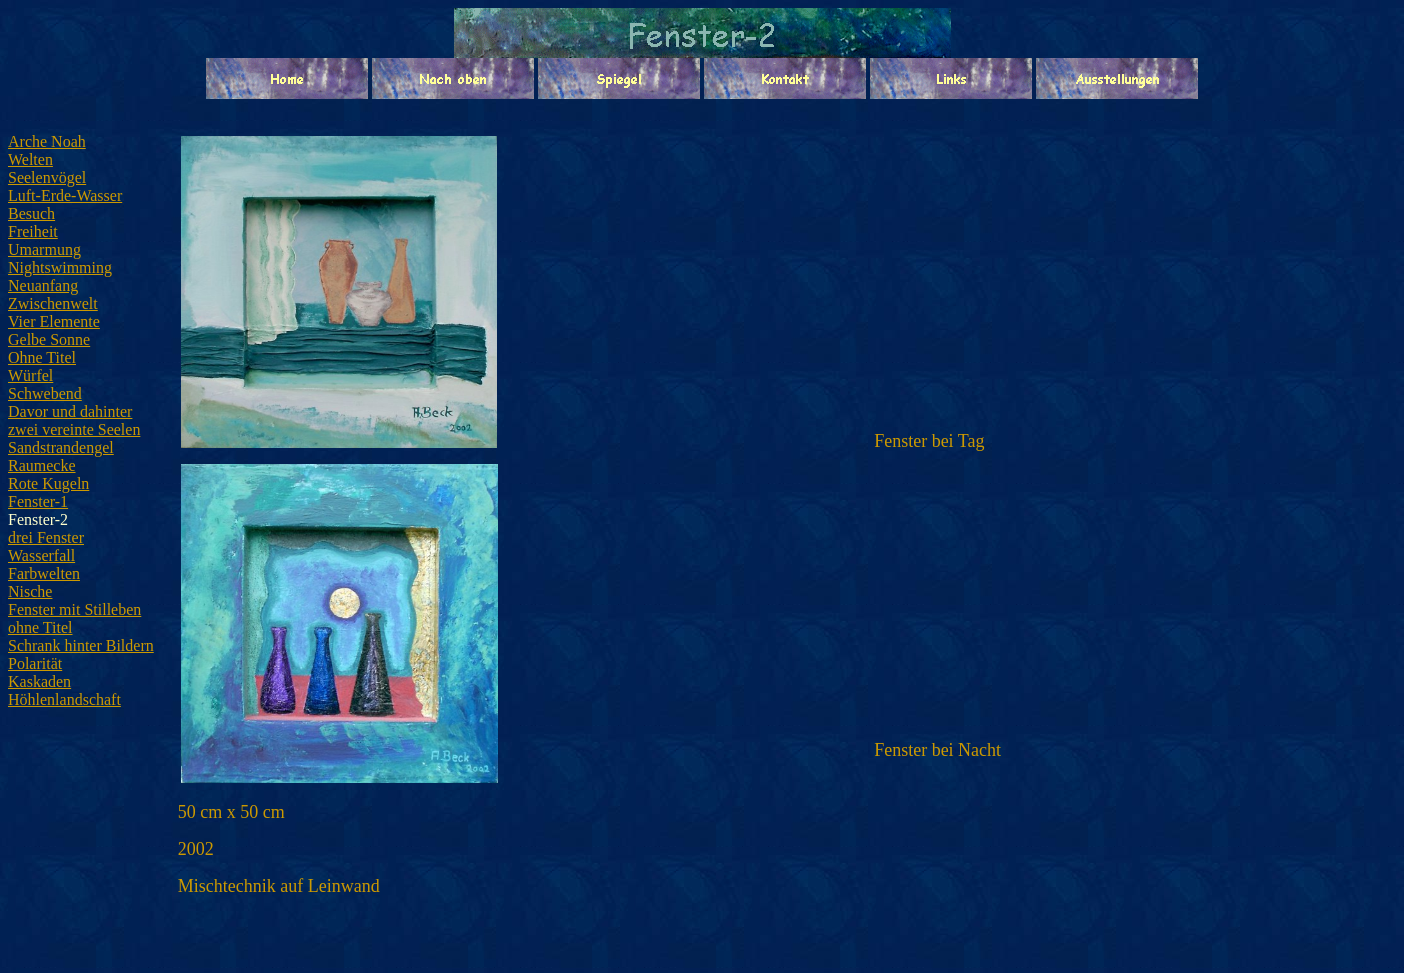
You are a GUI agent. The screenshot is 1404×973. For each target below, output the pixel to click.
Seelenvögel (47, 177)
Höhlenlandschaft (64, 699)
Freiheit (33, 231)
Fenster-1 (38, 501)
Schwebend (45, 393)
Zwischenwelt (53, 303)
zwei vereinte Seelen (74, 429)
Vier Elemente (54, 321)
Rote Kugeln (48, 483)
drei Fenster (46, 537)
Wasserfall (41, 555)
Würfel (30, 375)
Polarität (35, 663)
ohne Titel (40, 627)
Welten (30, 159)
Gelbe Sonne (49, 339)
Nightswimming (60, 267)
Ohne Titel (42, 357)
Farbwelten (44, 573)
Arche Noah (47, 141)
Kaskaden (39, 681)
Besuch (31, 213)
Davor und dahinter (70, 411)
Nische (30, 591)
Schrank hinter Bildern (81, 645)
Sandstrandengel (61, 447)
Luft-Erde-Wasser (65, 195)
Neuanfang (43, 285)
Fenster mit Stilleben (74, 609)
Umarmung (44, 249)
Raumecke (42, 465)
